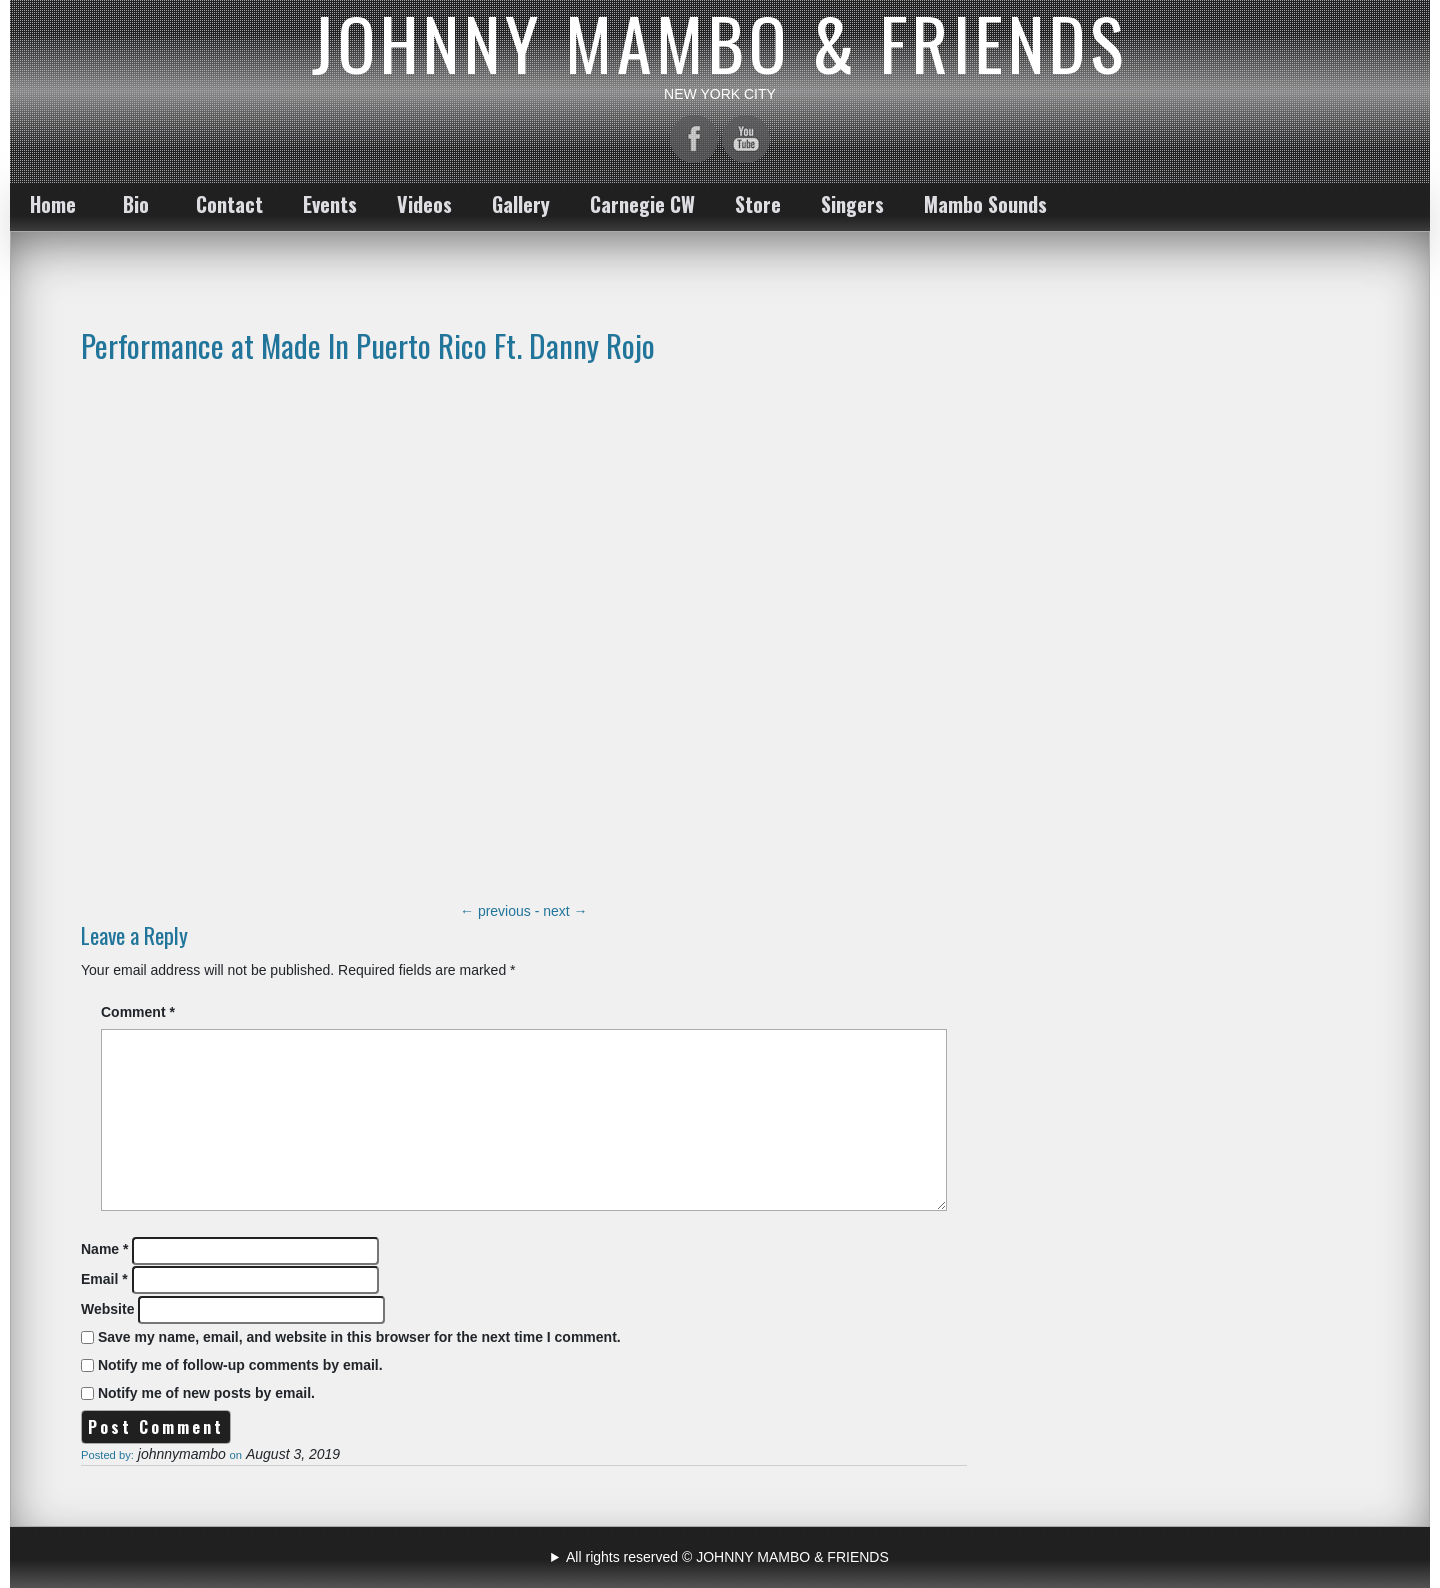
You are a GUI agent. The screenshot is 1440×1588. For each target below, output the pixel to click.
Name (104, 1249)
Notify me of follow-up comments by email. (240, 1365)
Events (330, 204)
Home (53, 204)
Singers (852, 204)
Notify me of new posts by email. (206, 1393)
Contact (229, 204)
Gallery (521, 204)
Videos (424, 204)
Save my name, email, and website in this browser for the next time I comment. (359, 1337)
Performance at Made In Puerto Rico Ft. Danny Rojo (368, 345)
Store (758, 204)
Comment (138, 1012)
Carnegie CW (642, 204)
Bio (136, 204)
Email (104, 1279)
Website (107, 1309)
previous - (501, 911)
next (565, 911)
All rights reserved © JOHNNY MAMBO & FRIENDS (727, 1557)
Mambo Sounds (985, 204)
